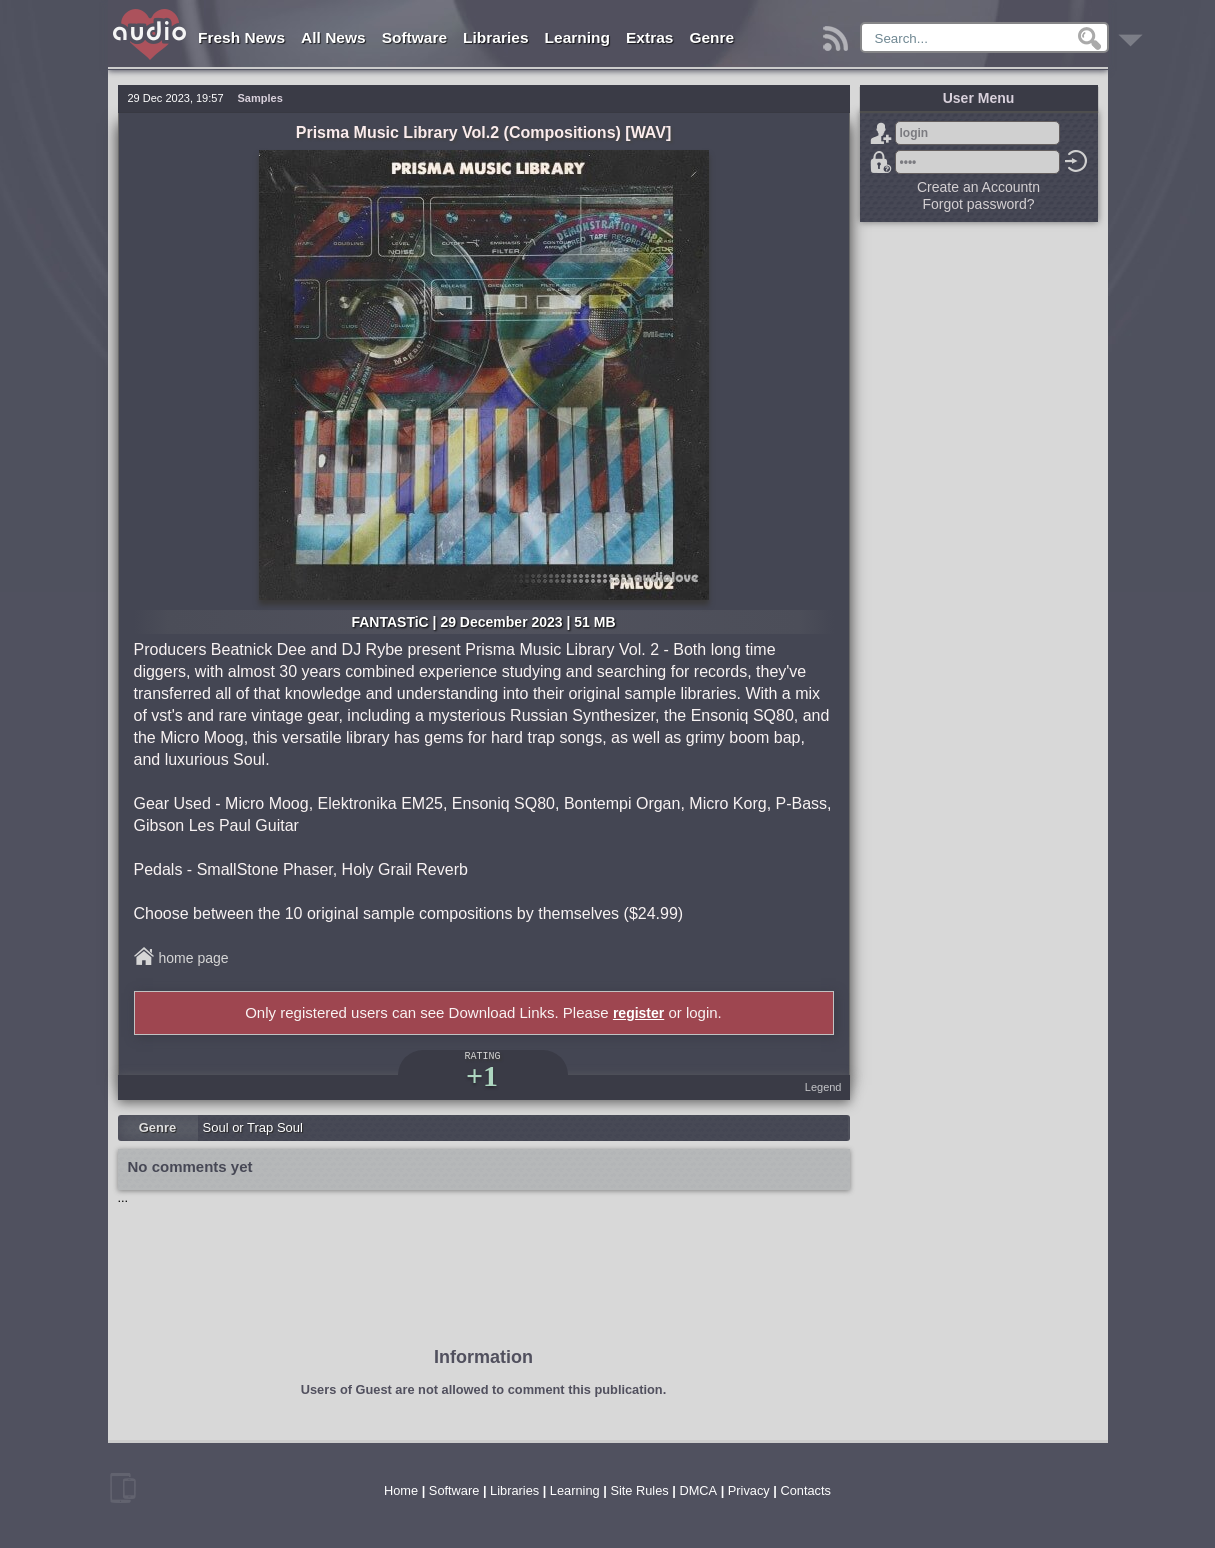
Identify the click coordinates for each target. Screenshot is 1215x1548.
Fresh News (241, 37)
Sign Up (881, 133)
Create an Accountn (978, 187)
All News (333, 37)
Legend (823, 1087)
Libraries (495, 37)
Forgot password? (881, 162)
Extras (649, 37)
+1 (482, 1075)
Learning (577, 37)
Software (414, 37)
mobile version (123, 1488)
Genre (711, 37)
